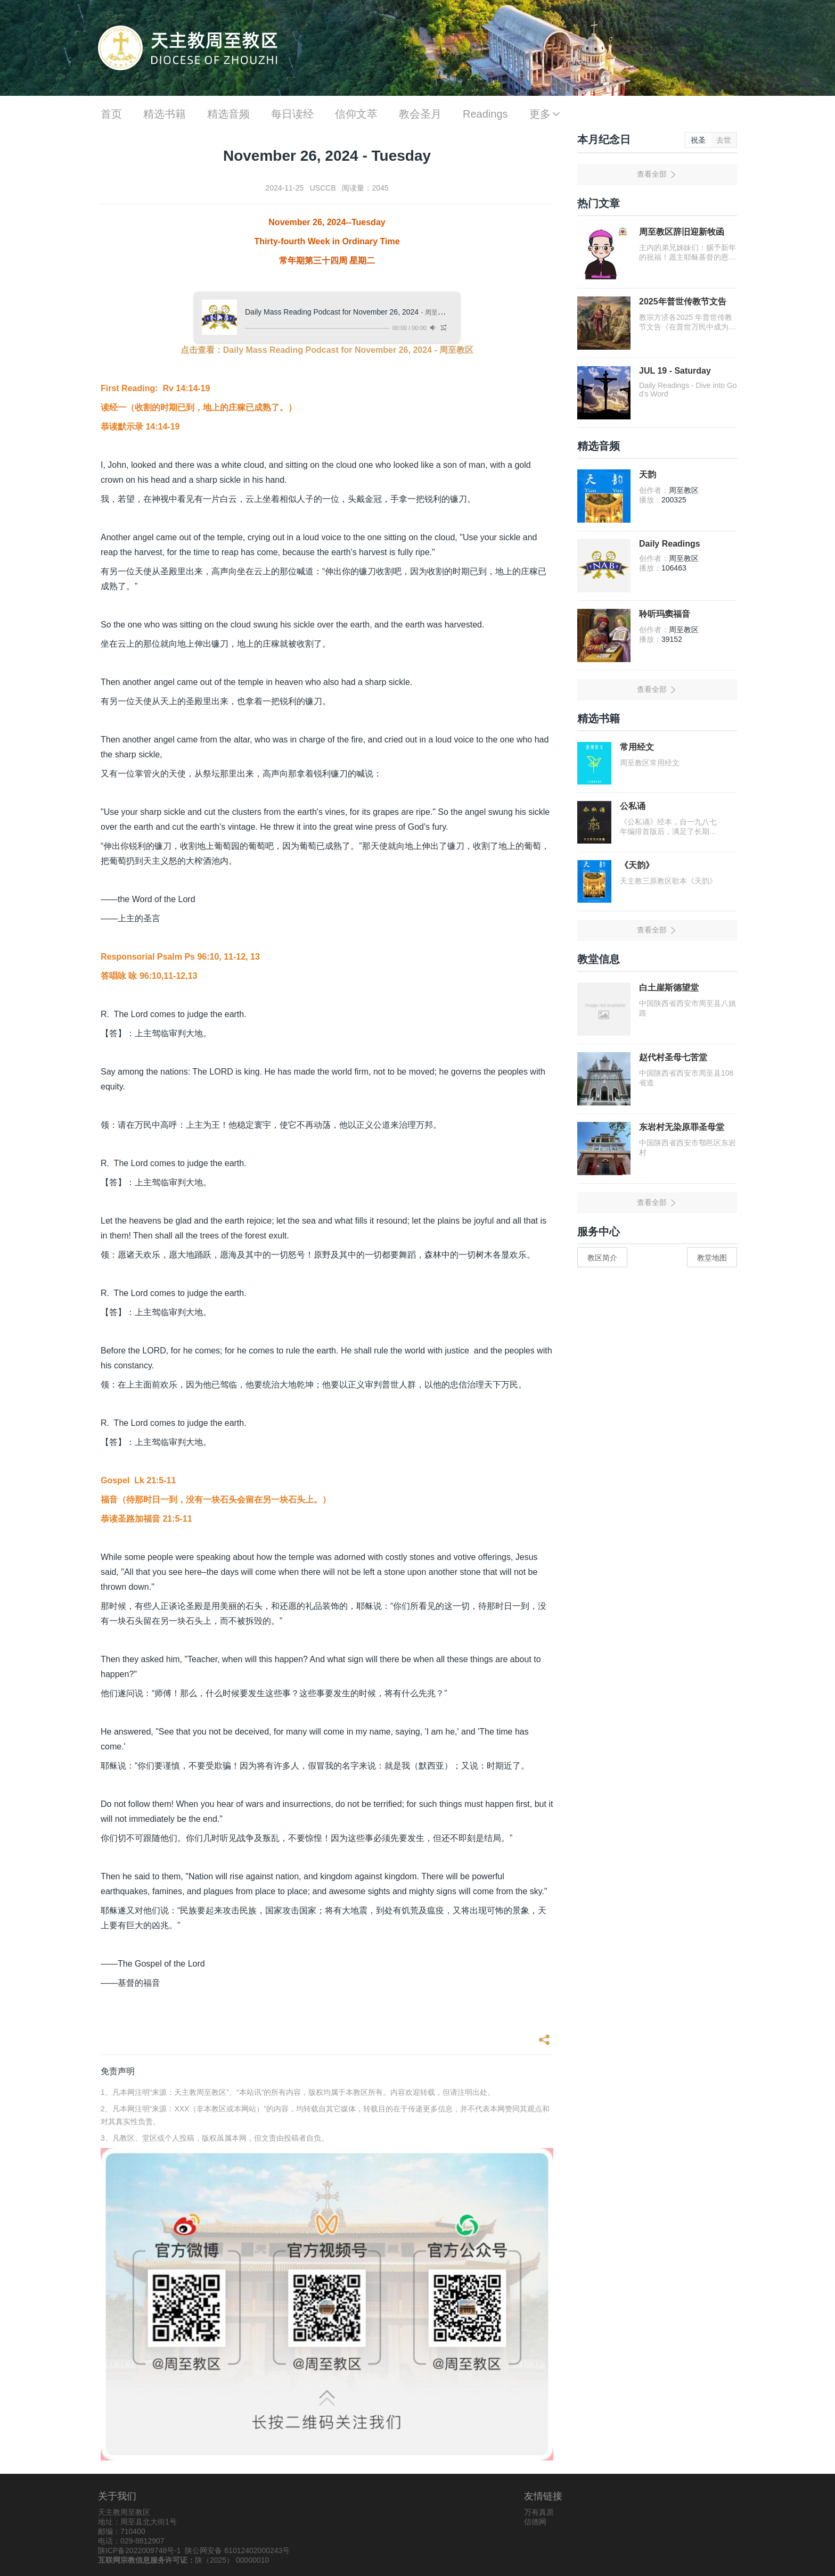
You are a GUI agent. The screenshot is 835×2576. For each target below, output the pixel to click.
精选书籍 (164, 114)
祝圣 (698, 140)
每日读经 (292, 114)
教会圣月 (420, 114)
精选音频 (228, 114)
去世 (723, 140)
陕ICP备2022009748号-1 (139, 2550)
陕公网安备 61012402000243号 (237, 2550)
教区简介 (602, 1257)
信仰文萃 (356, 114)
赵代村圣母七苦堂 (673, 1057)
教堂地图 (712, 1257)
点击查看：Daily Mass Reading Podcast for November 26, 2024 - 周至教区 (327, 349)
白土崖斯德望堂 (669, 987)
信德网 (535, 2521)
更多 (545, 114)
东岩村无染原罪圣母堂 (681, 1127)
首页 (111, 114)
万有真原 (539, 2512)
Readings (485, 114)
